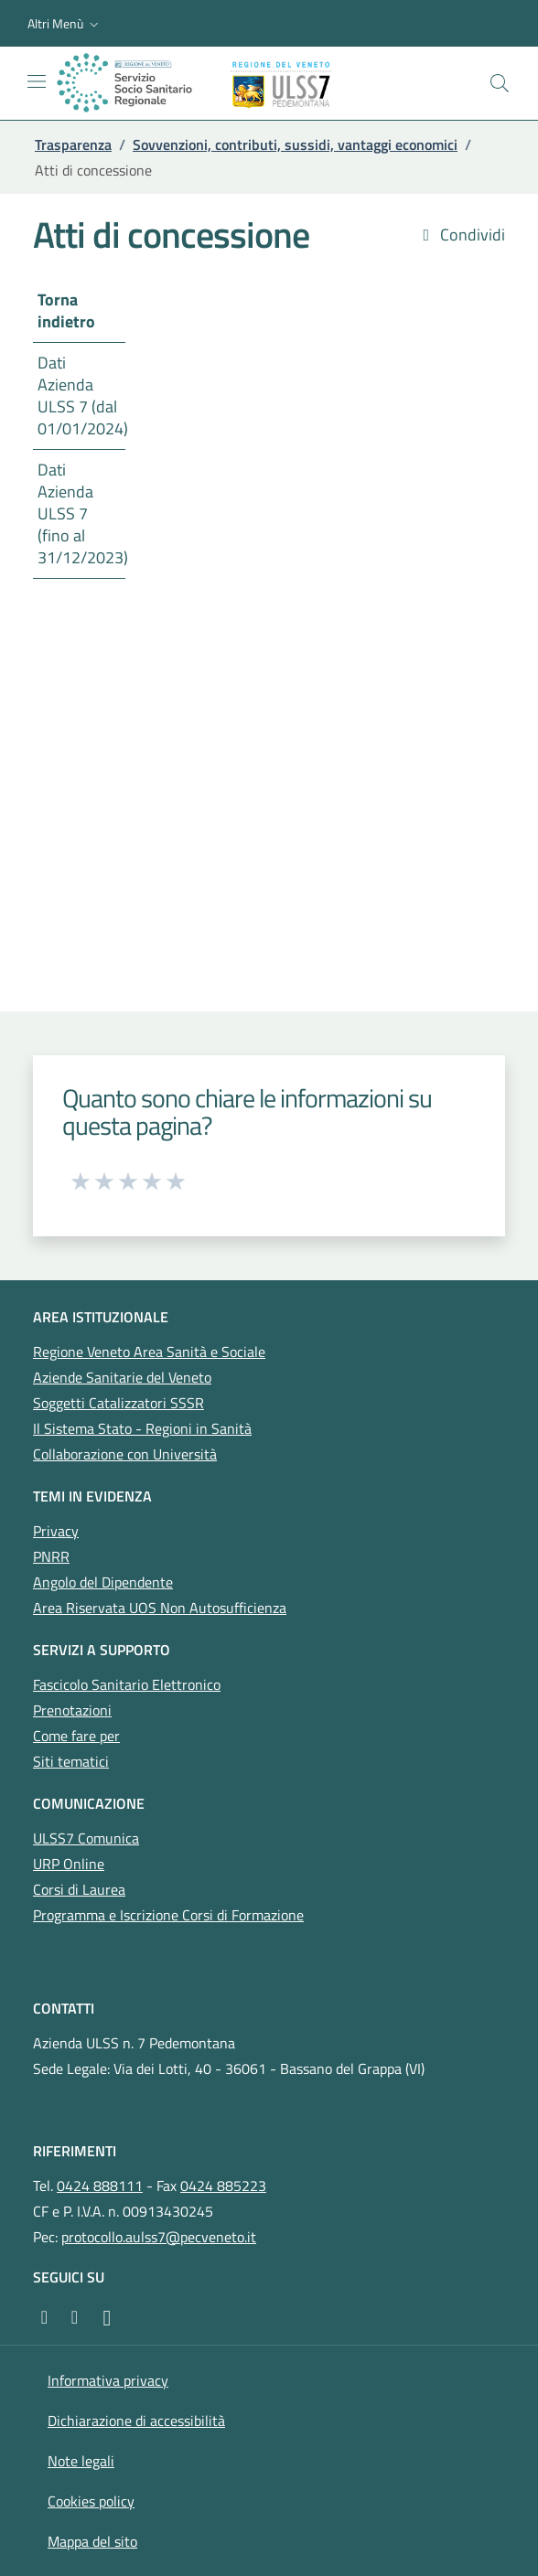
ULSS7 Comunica (86, 1838)
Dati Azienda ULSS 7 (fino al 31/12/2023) (81, 513)
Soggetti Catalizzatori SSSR (118, 1403)
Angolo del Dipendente (103, 1582)
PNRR (51, 1556)
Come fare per (76, 1736)
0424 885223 (223, 2186)
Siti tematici (71, 1761)
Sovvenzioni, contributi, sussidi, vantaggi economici (295, 144)
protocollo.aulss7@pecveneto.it (158, 2237)
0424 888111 (100, 2186)
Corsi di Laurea (79, 1889)
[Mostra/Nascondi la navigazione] (37, 81)
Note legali (81, 2461)
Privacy (56, 1531)
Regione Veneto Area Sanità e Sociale (149, 1352)
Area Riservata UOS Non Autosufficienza (159, 1608)
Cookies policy (91, 2501)
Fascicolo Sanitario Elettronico (127, 1684)
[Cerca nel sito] (500, 83)
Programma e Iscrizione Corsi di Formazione (168, 1915)
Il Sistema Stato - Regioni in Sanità (142, 1428)
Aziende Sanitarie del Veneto (122, 1377)
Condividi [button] (461, 235)
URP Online (68, 1864)
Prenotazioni (72, 1710)
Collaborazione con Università (125, 1454)
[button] (64, 23)
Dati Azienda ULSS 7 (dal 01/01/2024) (81, 395)
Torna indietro (66, 310)
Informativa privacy (108, 2380)
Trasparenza (73, 144)
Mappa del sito (92, 2541)
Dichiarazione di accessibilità (136, 2421)
